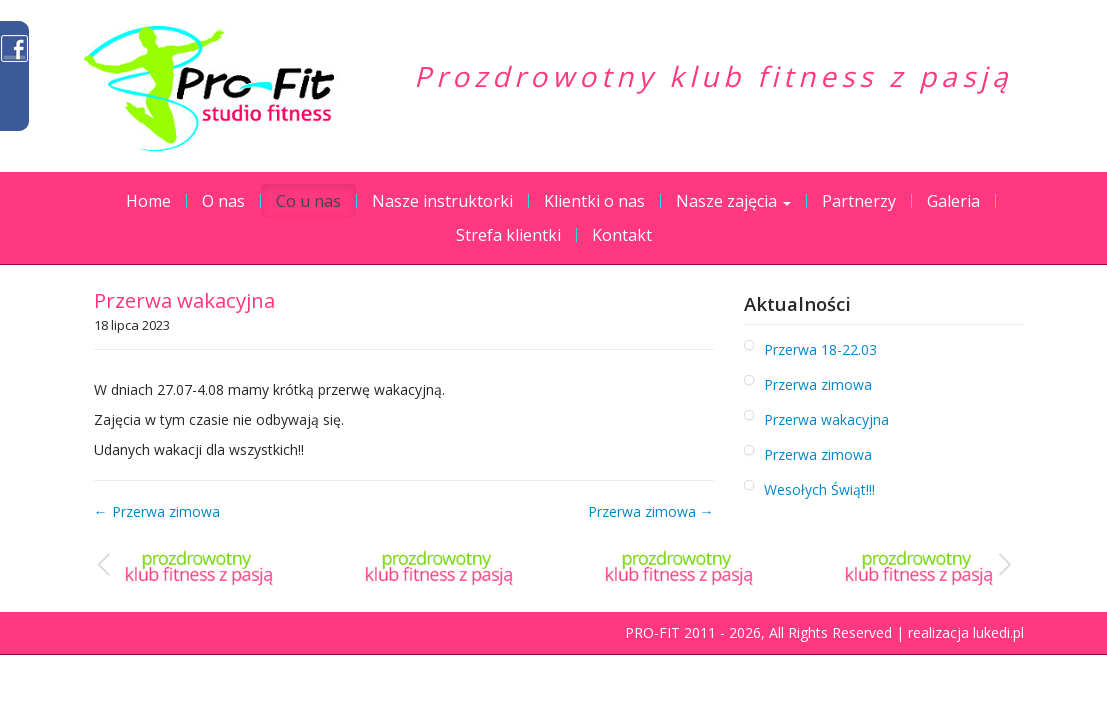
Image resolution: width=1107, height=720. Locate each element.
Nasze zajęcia (733, 201)
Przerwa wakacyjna (826, 419)
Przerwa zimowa (818, 384)
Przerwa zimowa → (651, 511)
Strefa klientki (508, 235)
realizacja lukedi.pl (966, 632)
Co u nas (308, 201)
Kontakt (622, 235)
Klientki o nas (594, 201)
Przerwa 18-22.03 (820, 349)
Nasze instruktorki (442, 201)
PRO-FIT (652, 632)
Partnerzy (859, 201)
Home (148, 201)
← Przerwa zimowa (157, 511)
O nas (223, 201)
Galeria (953, 201)
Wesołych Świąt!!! (819, 489)
